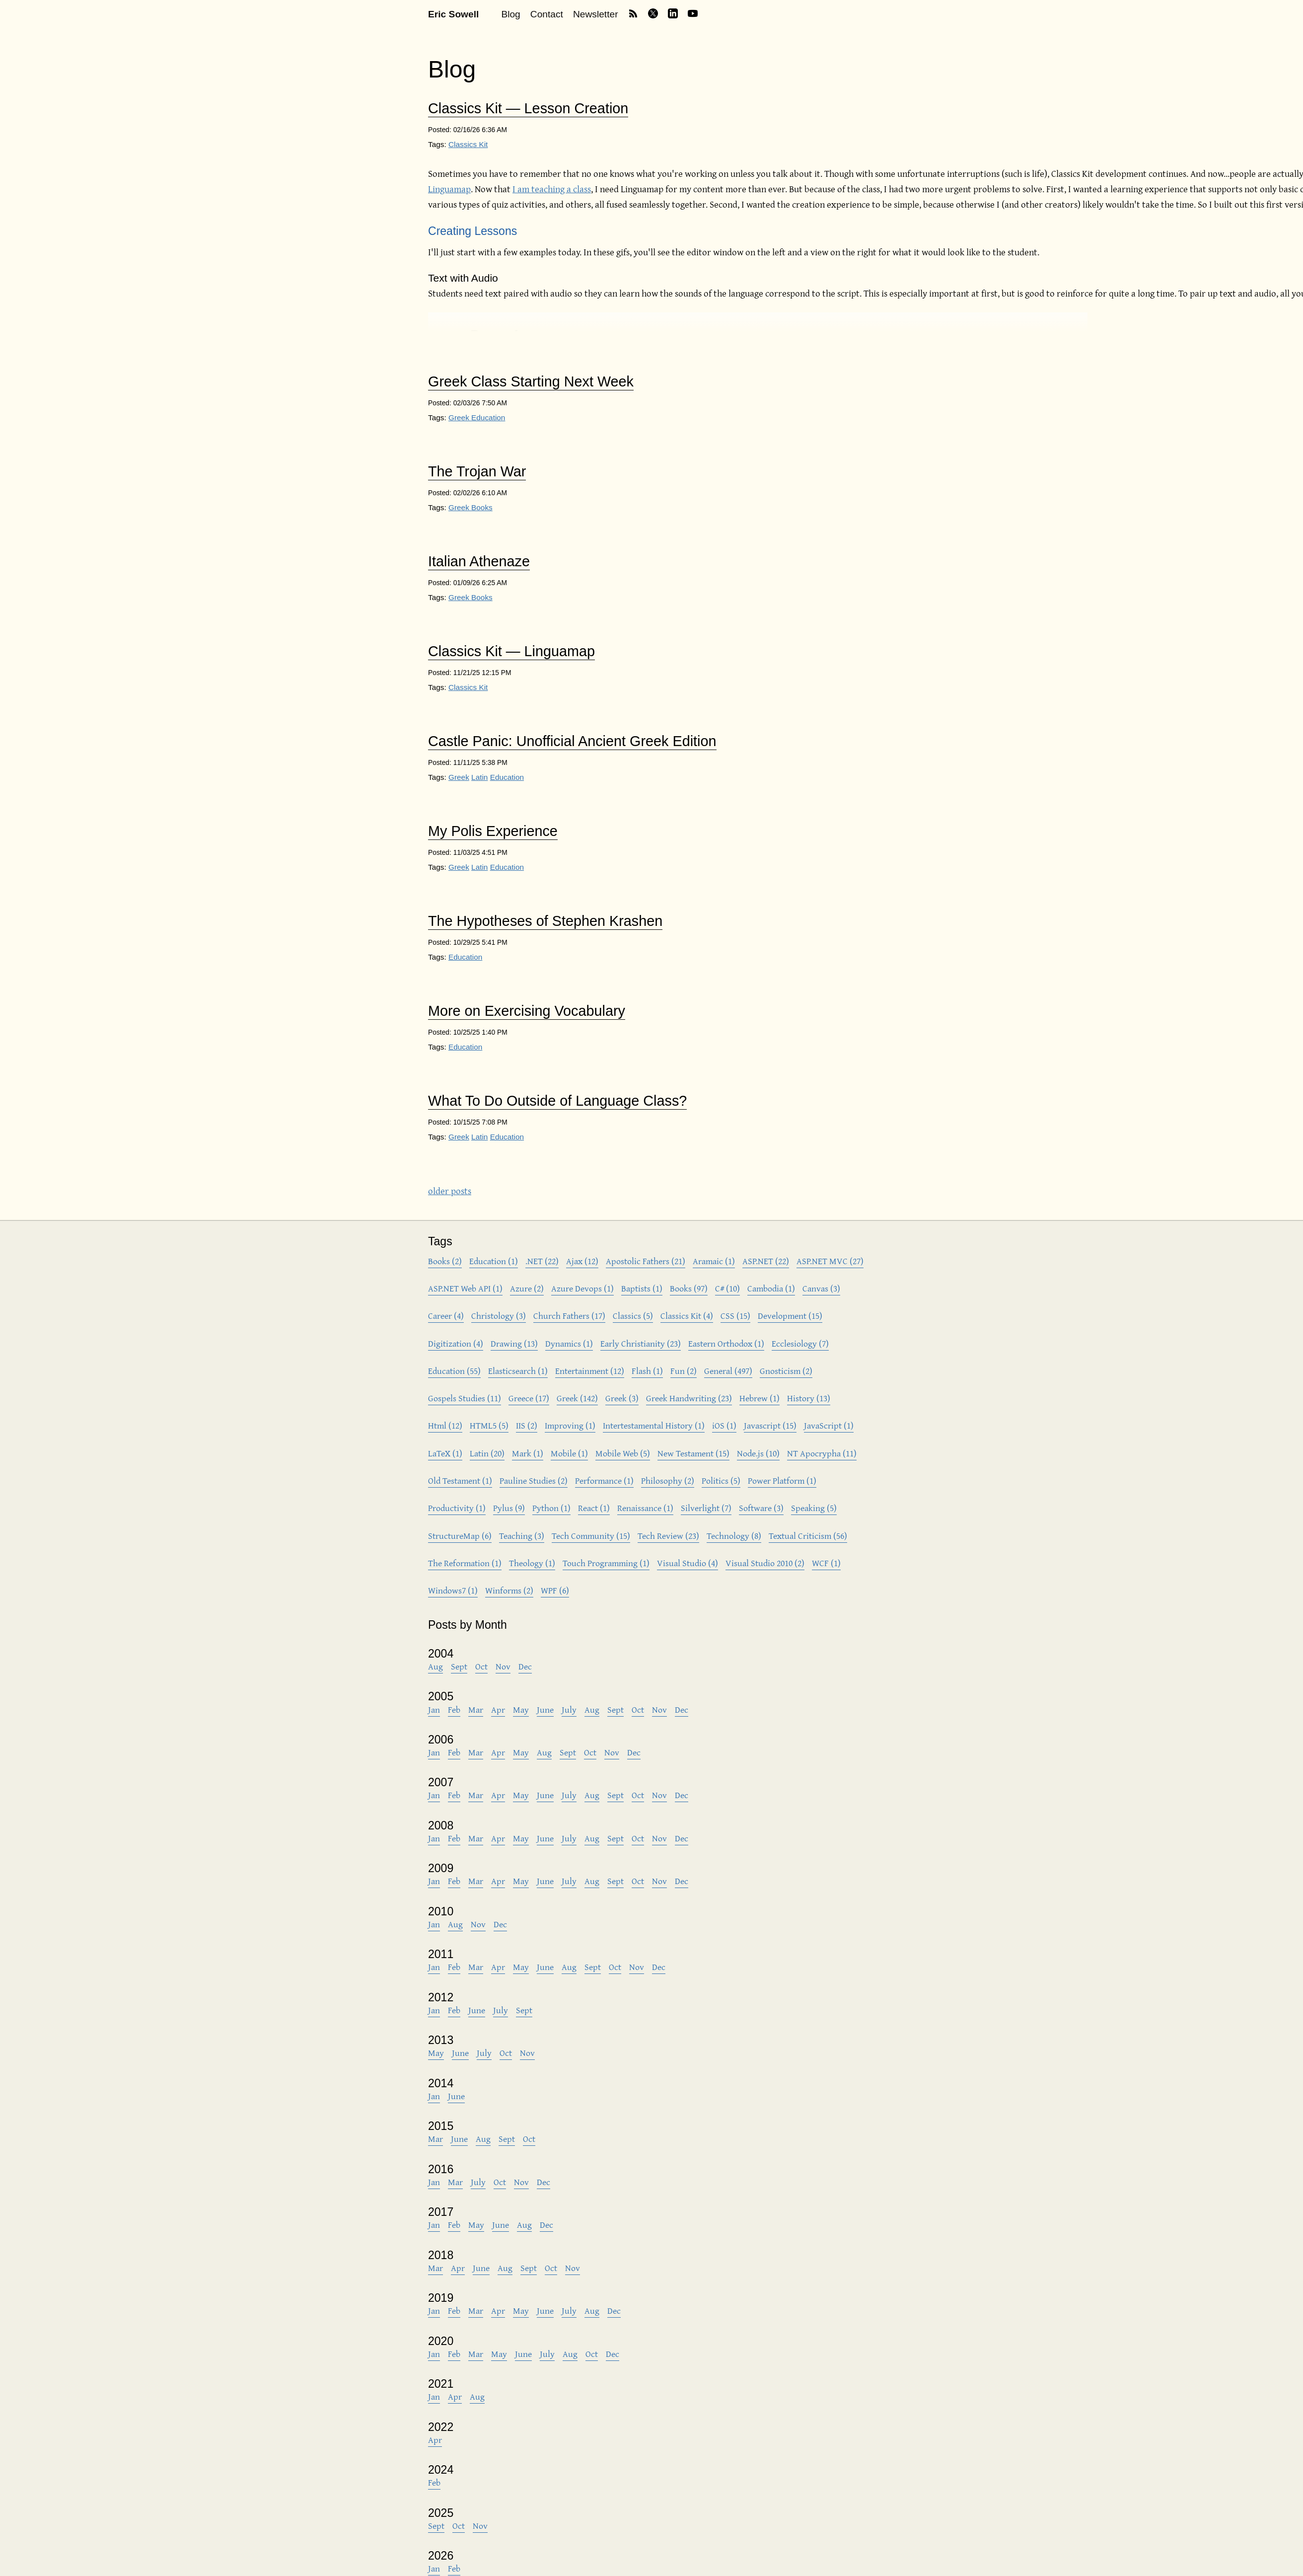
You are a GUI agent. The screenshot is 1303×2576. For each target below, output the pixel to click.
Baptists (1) (641, 1288)
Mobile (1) (569, 1453)
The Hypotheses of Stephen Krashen (545, 921)
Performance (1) (604, 1480)
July (569, 1709)
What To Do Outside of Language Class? (557, 1101)
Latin (479, 777)
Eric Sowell (453, 14)
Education (488, 417)
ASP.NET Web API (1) (465, 1288)
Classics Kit (468, 144)
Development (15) (790, 1315)
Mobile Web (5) (622, 1453)
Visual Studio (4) (687, 1563)
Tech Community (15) (591, 1535)
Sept (459, 1666)
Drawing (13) (514, 1343)
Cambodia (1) (771, 1288)
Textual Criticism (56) (808, 1535)
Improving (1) (570, 1425)
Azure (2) (527, 1288)
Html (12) (445, 1425)
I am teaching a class (551, 189)
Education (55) (454, 1370)
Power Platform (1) (782, 1480)
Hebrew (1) (759, 1398)
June (545, 1709)
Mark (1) (527, 1453)
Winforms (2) (509, 1590)
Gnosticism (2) (786, 1370)
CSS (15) (735, 1315)
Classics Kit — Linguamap (511, 651)
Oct (481, 1666)
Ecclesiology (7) (800, 1343)
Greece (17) (528, 1398)
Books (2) (445, 1261)
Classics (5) (633, 1315)
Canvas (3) (821, 1288)
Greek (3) (622, 1398)
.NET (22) (542, 1261)
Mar (475, 1709)
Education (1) (493, 1261)
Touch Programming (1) (606, 1563)
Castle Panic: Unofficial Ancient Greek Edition (572, 741)
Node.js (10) (758, 1453)
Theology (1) (532, 1563)
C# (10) (727, 1288)
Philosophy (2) (667, 1480)
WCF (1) (826, 1563)
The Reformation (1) (465, 1563)
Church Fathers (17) (569, 1315)
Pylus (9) (509, 1508)
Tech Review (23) (668, 1535)
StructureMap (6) (460, 1535)
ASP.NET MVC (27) (830, 1261)
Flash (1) (647, 1370)
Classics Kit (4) (686, 1315)
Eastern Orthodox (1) (726, 1343)
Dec (525, 1666)
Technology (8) (734, 1535)
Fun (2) (683, 1370)
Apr (498, 1709)
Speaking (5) (814, 1508)
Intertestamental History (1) (654, 1425)
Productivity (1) (457, 1508)
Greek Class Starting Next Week (531, 381)
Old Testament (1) (460, 1480)
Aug (435, 1666)
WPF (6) (555, 1590)
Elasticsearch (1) (518, 1370)
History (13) (808, 1398)
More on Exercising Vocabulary (526, 1011)
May (521, 1709)
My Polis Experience (493, 831)
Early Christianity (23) (640, 1343)
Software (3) (761, 1508)
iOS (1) (724, 1425)
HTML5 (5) (489, 1425)
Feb (454, 1709)
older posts (449, 1191)
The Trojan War (477, 471)
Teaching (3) (521, 1535)
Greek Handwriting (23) (689, 1398)
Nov (503, 1666)
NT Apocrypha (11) (822, 1453)
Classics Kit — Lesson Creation (528, 108)
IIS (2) (526, 1425)
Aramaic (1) (714, 1261)
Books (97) (689, 1288)
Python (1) (551, 1508)
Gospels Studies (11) (464, 1398)
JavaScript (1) (829, 1425)
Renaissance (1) (645, 1508)
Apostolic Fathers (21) (645, 1261)
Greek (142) (577, 1398)
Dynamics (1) (569, 1343)
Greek (459, 417)
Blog (510, 14)
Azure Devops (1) (582, 1288)
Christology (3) (498, 1315)
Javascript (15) (770, 1425)
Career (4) (446, 1315)
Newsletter (595, 14)
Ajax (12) (582, 1261)
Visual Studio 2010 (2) (764, 1563)
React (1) (594, 1508)
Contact (546, 14)
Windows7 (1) (453, 1590)
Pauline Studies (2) (534, 1480)
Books (482, 507)
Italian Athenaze (479, 561)
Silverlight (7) (706, 1508)
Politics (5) (721, 1480)
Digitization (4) (455, 1343)
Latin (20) (487, 1453)
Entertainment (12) (589, 1370)
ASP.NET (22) (765, 1261)
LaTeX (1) (445, 1453)
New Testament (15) (693, 1453)
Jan (434, 1709)
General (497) (728, 1370)
